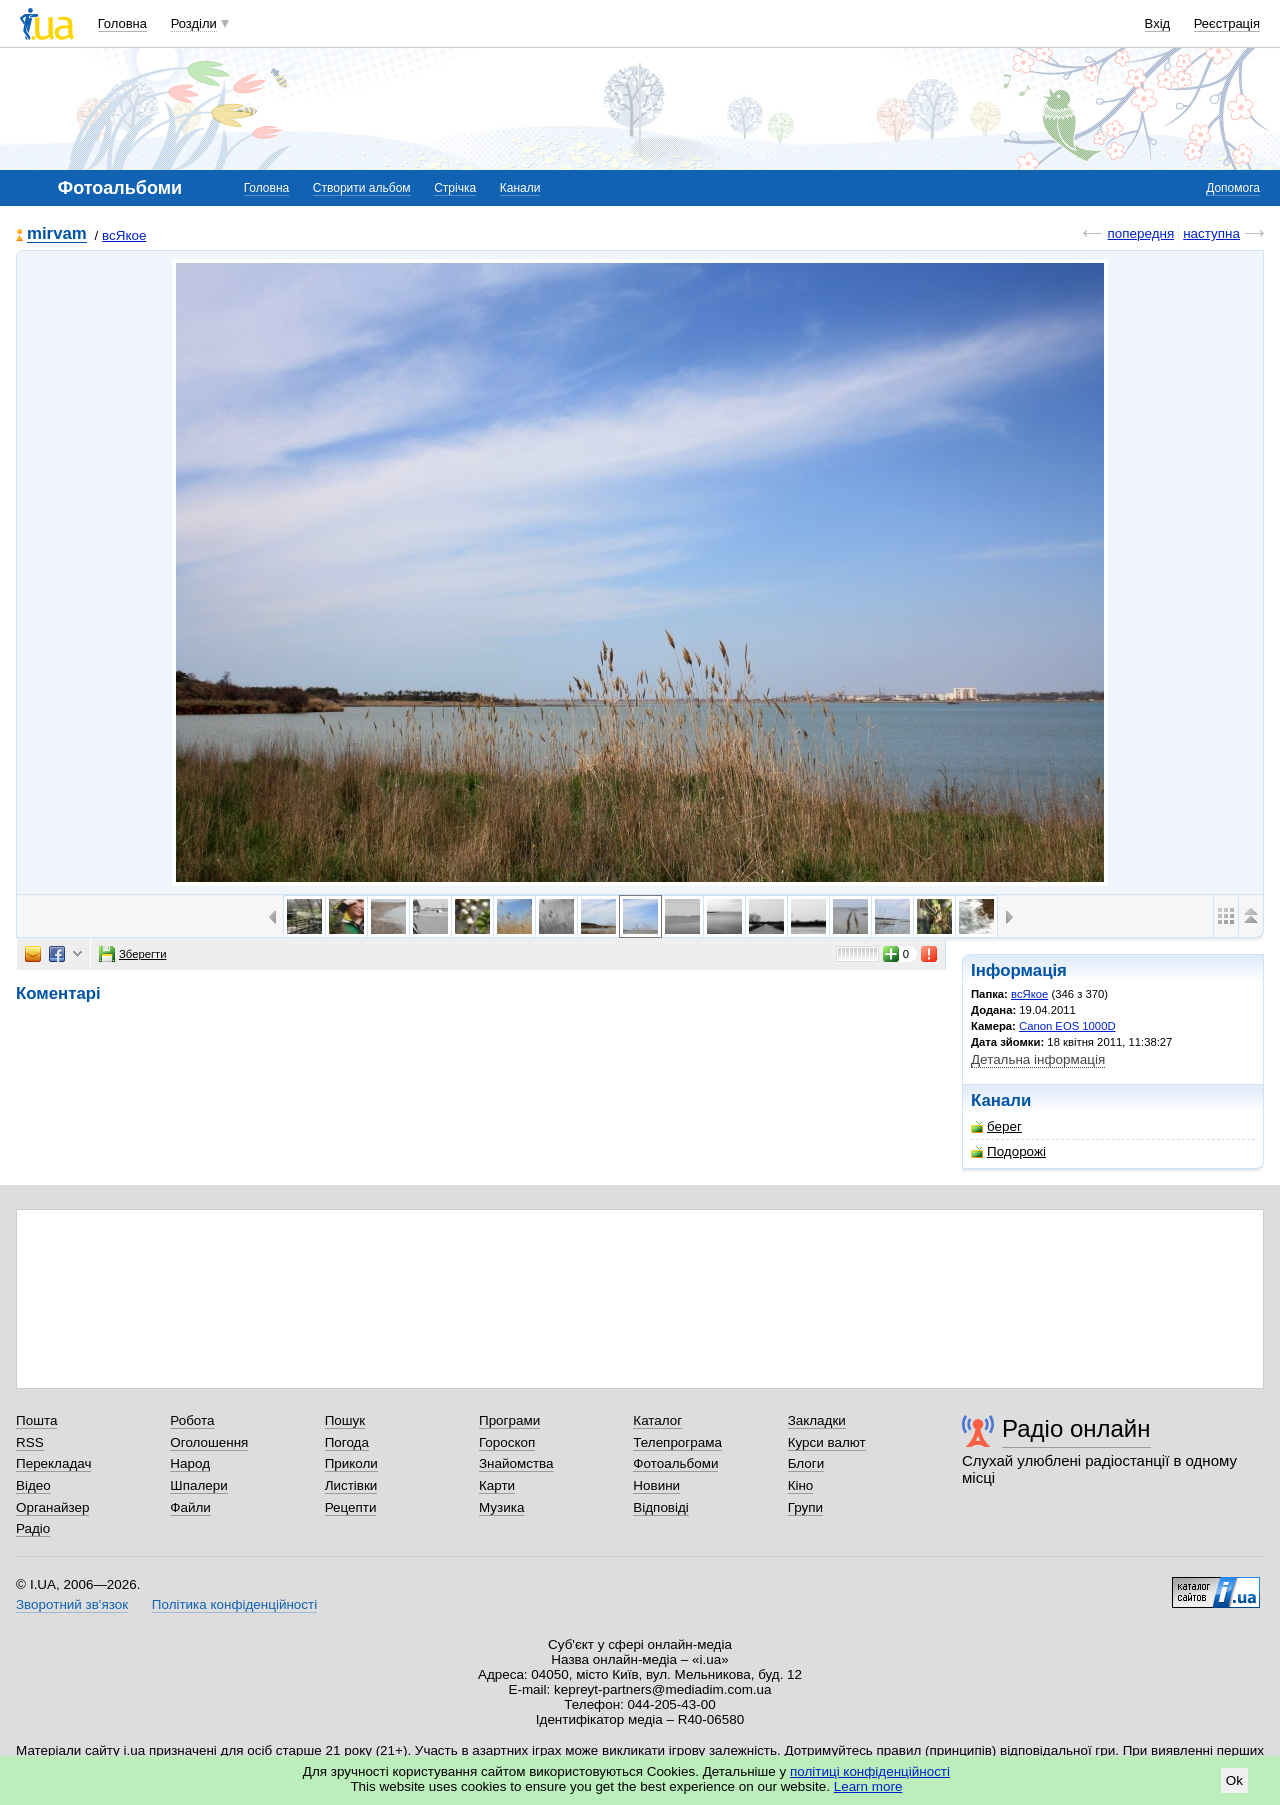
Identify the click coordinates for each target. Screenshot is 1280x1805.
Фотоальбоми (675, 1463)
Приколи (351, 1463)
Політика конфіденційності (234, 1604)
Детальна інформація (1038, 1059)
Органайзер (52, 1507)
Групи (805, 1507)
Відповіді (661, 1507)
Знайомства (516, 1463)
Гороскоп (507, 1442)
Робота (192, 1420)
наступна (1211, 233)
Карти (497, 1485)
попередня (1140, 233)
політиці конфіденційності (870, 1771)
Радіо (33, 1528)
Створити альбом (362, 188)
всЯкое (124, 235)
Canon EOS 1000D (1067, 1026)
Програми (509, 1420)
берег (996, 1126)
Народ (190, 1463)
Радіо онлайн (1076, 1428)
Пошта (36, 1420)
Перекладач (53, 1463)
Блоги (806, 1463)
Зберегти (133, 954)
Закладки (817, 1420)
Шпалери (198, 1485)
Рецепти (351, 1507)
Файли (190, 1507)
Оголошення (209, 1442)
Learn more (868, 1786)
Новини (656, 1485)
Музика (501, 1507)
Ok (1234, 1780)
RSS (30, 1442)
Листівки (351, 1485)
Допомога (1233, 188)
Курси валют (827, 1442)
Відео (33, 1485)
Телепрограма (677, 1442)
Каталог (657, 1420)
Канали (520, 188)
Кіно (801, 1485)
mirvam (57, 234)
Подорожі (1008, 1151)
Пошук (345, 1420)
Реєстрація (1227, 23)
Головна (122, 23)
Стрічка (455, 188)
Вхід (1158, 23)
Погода (347, 1442)
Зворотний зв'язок (72, 1604)
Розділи (194, 23)
